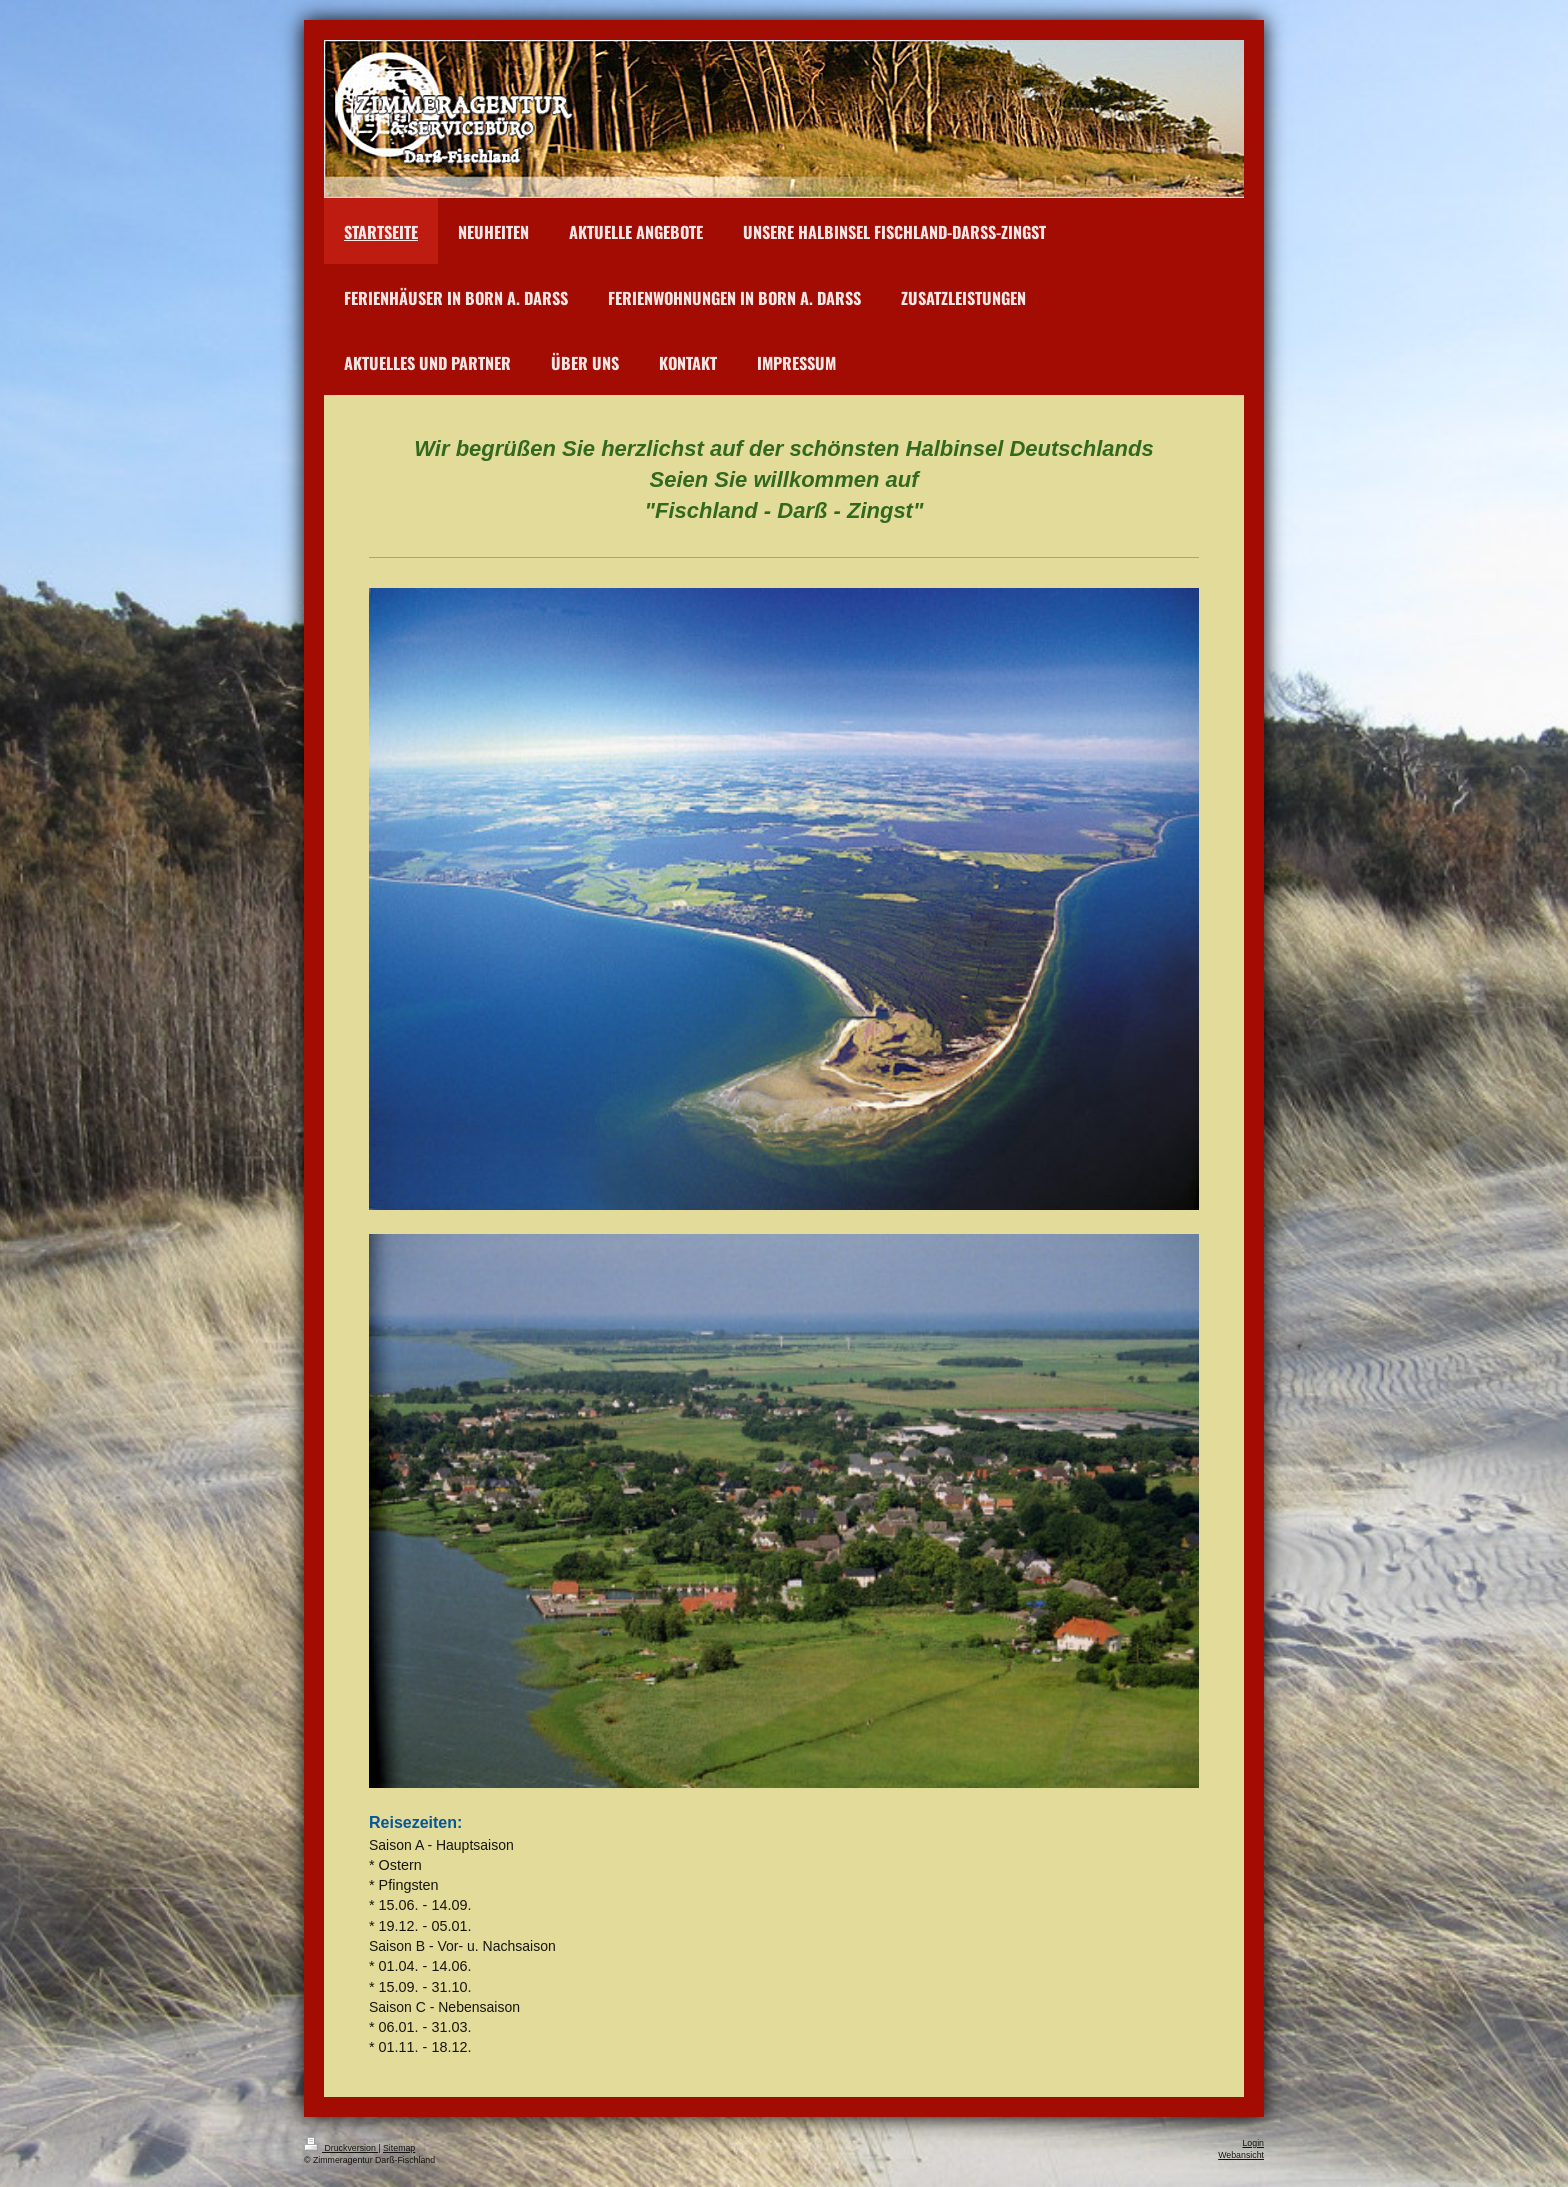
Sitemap (399, 2148)
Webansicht (1241, 2155)
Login (1253, 2143)
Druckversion (341, 2148)
